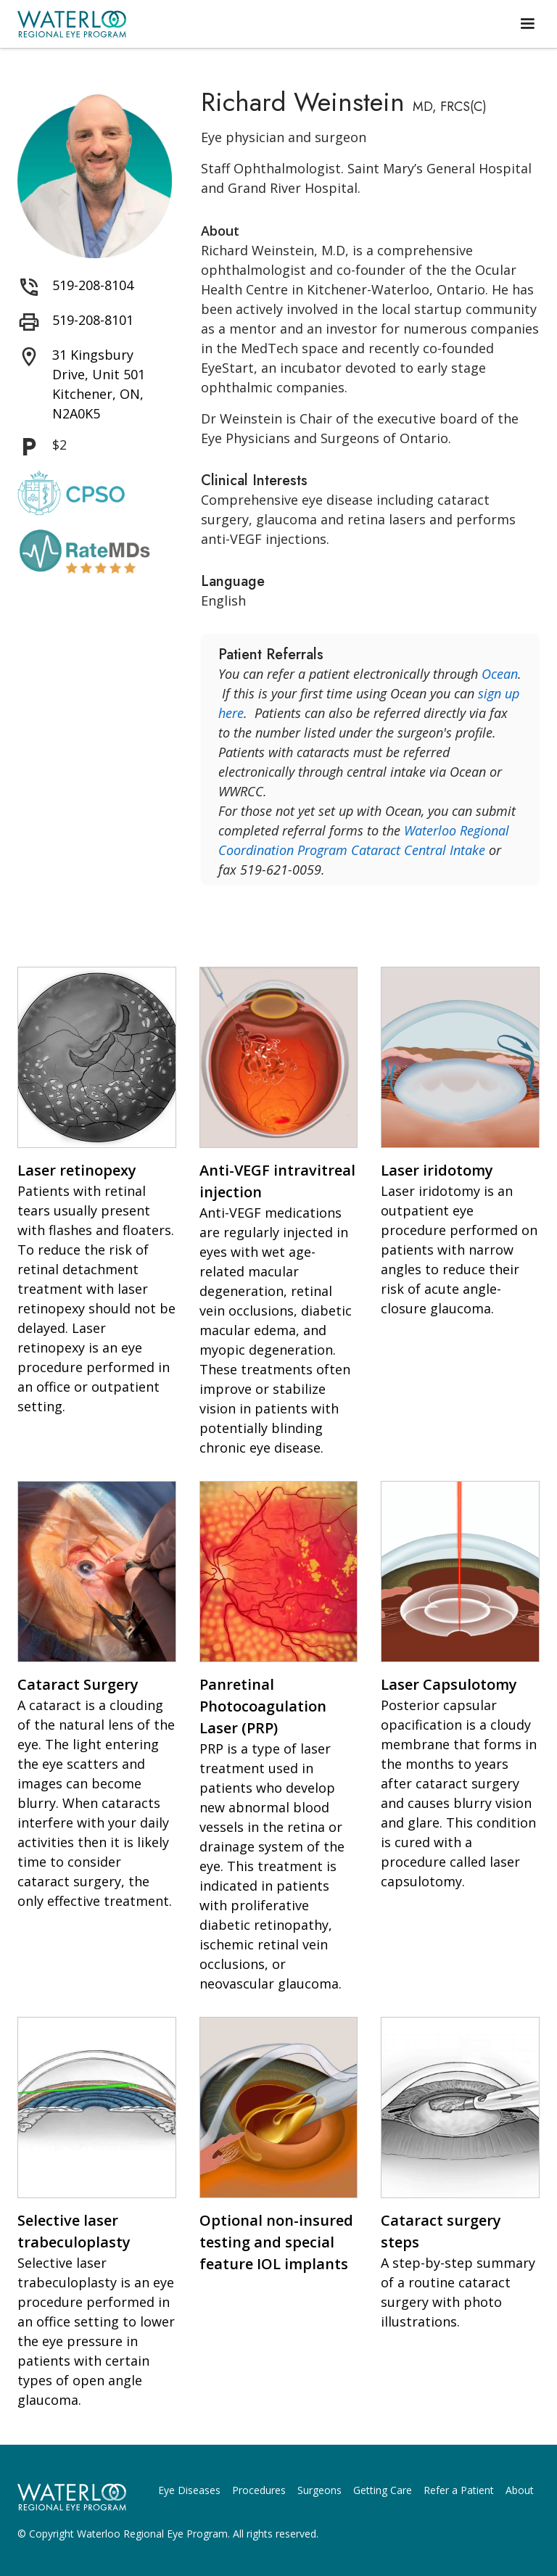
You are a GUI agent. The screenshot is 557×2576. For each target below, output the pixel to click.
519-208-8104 (92, 285)
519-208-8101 (92, 320)
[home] (71, 24)
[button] (527, 24)
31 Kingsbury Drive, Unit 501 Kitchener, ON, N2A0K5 (98, 384)
